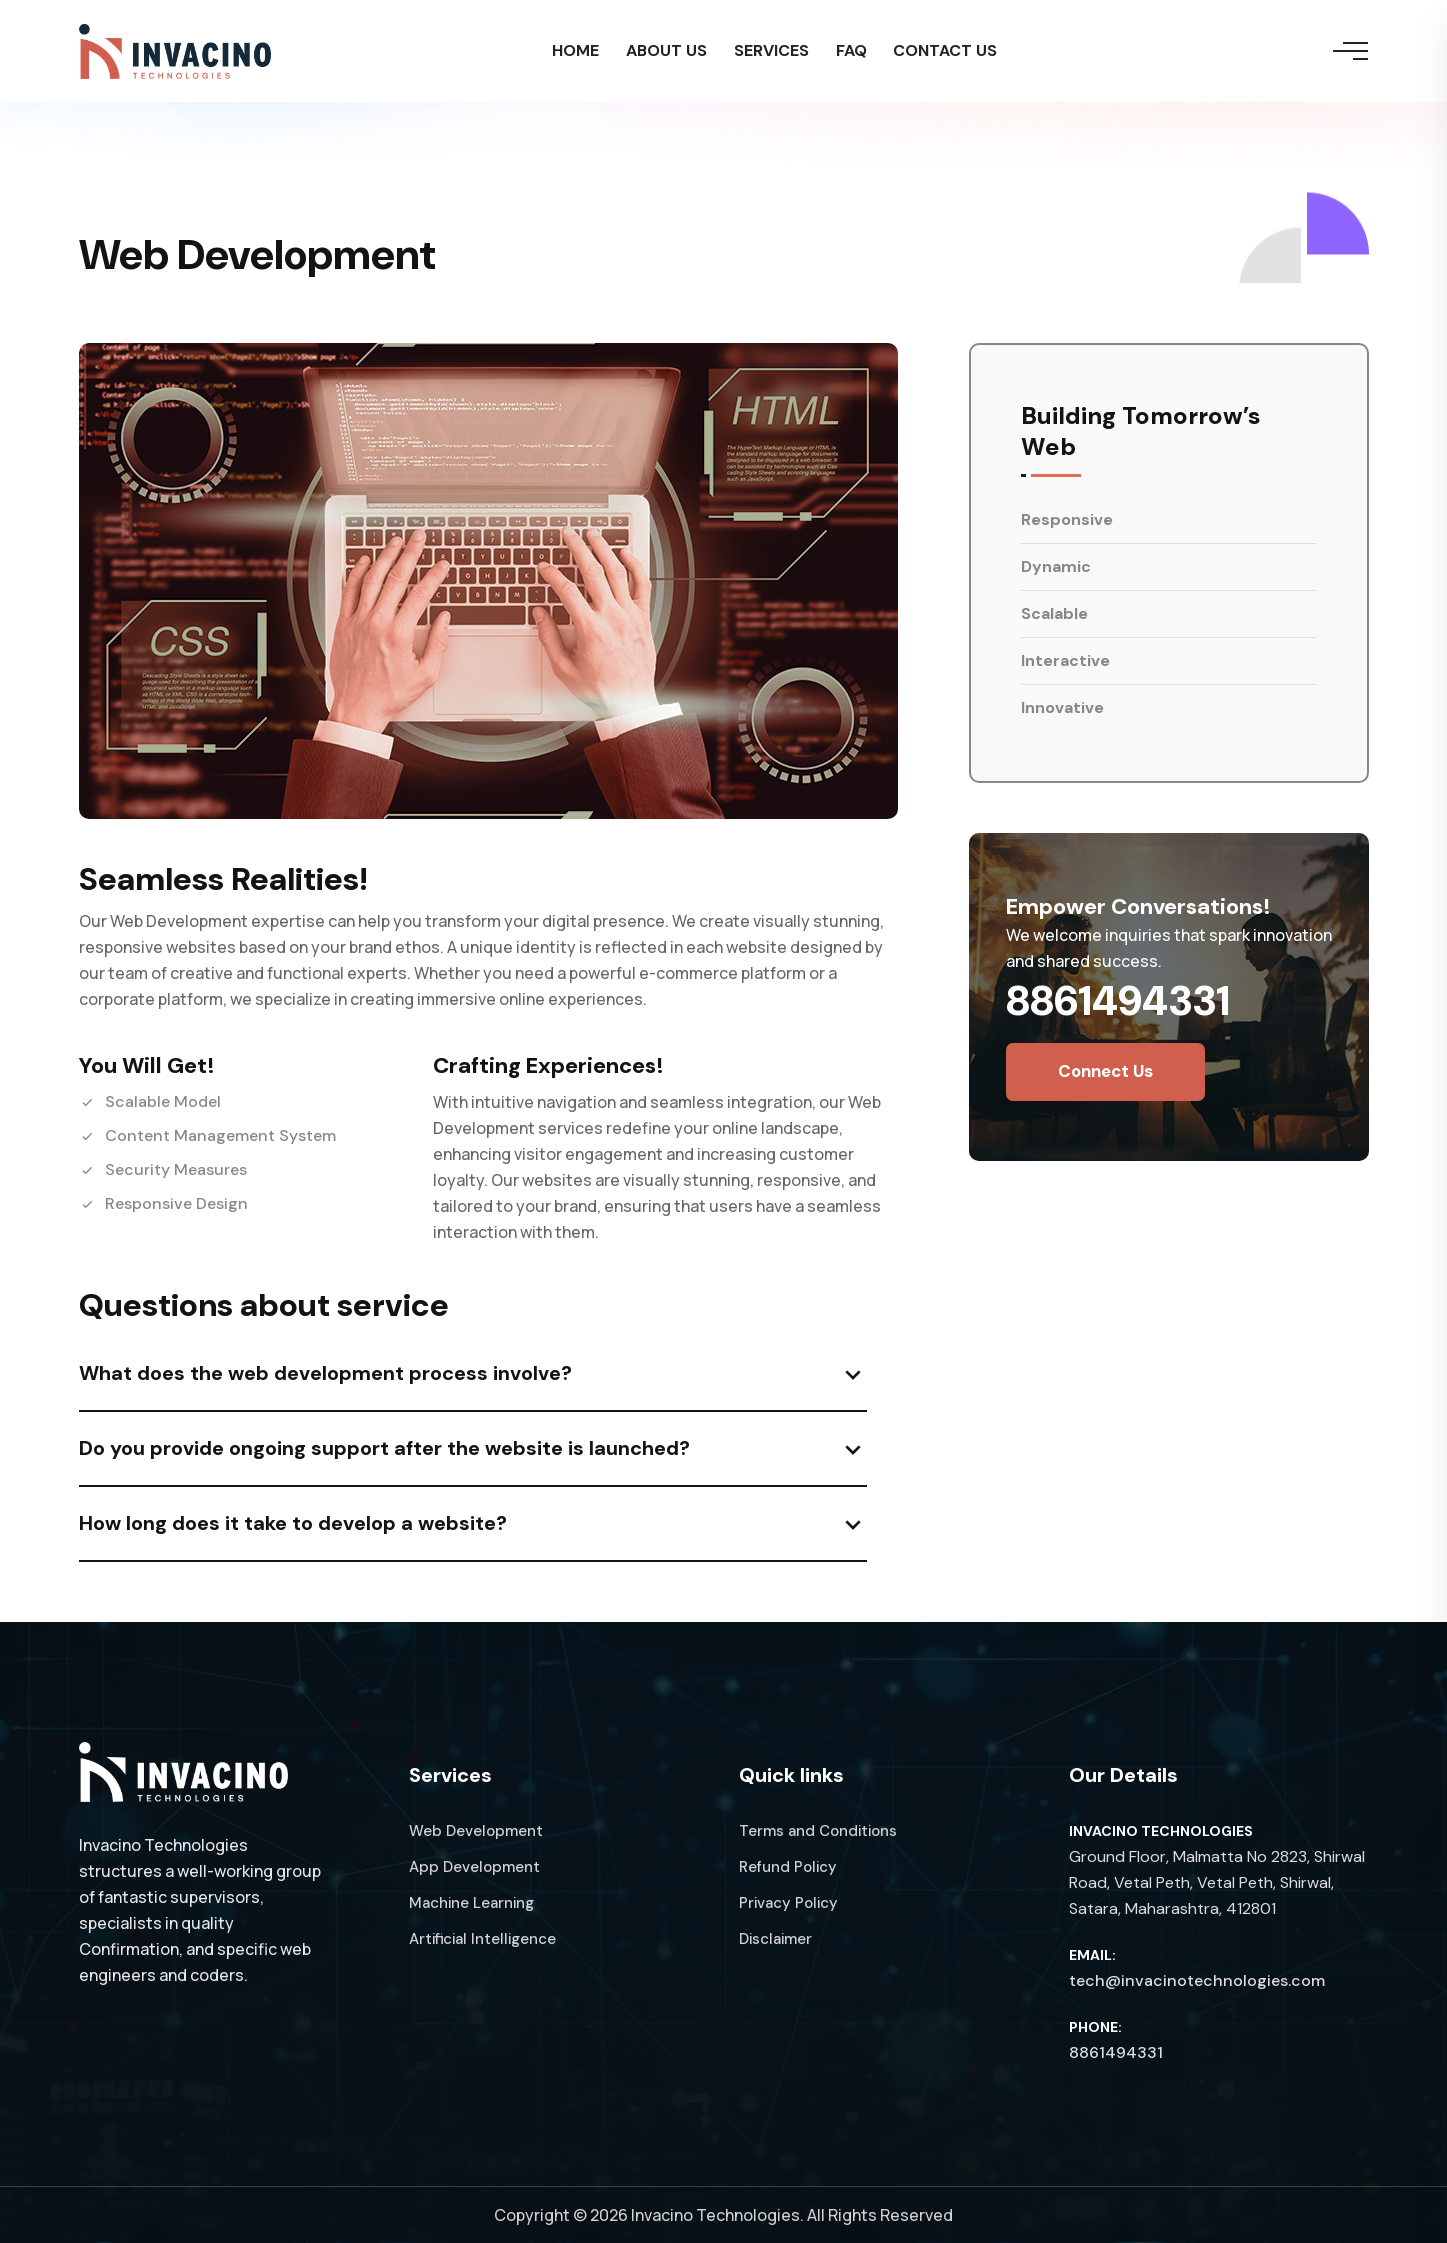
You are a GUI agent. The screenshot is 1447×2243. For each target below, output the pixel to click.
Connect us (1105, 1071)
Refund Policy (788, 1867)
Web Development (476, 1831)
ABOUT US (663, 52)
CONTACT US (952, 52)
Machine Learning (471, 1903)
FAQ (854, 52)
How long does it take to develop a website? (293, 1523)
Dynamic (1056, 566)
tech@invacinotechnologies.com (1197, 1980)
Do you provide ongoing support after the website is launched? (384, 1448)
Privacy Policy (788, 1903)
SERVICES (771, 52)
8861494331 (1118, 1000)
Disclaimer (775, 1939)
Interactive (1065, 660)
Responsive (1067, 519)
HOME (569, 52)
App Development (474, 1867)
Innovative (1062, 707)
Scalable (1054, 613)
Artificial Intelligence (482, 1939)
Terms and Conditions (818, 1831)
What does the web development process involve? (325, 1373)
